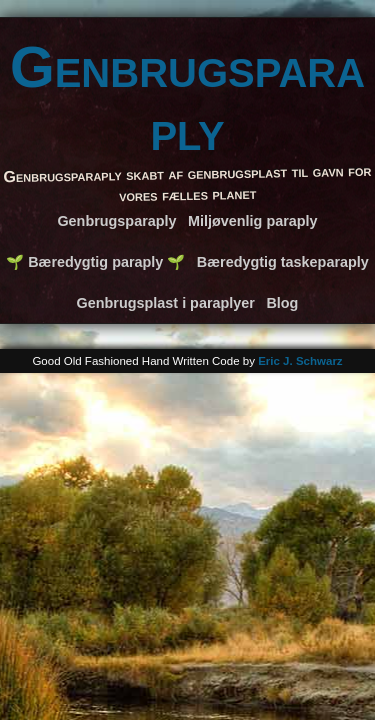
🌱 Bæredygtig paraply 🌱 (95, 262)
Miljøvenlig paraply (253, 221)
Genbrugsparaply (187, 98)
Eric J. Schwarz (300, 361)
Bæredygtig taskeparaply (283, 262)
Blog (282, 303)
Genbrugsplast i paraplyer (166, 303)
